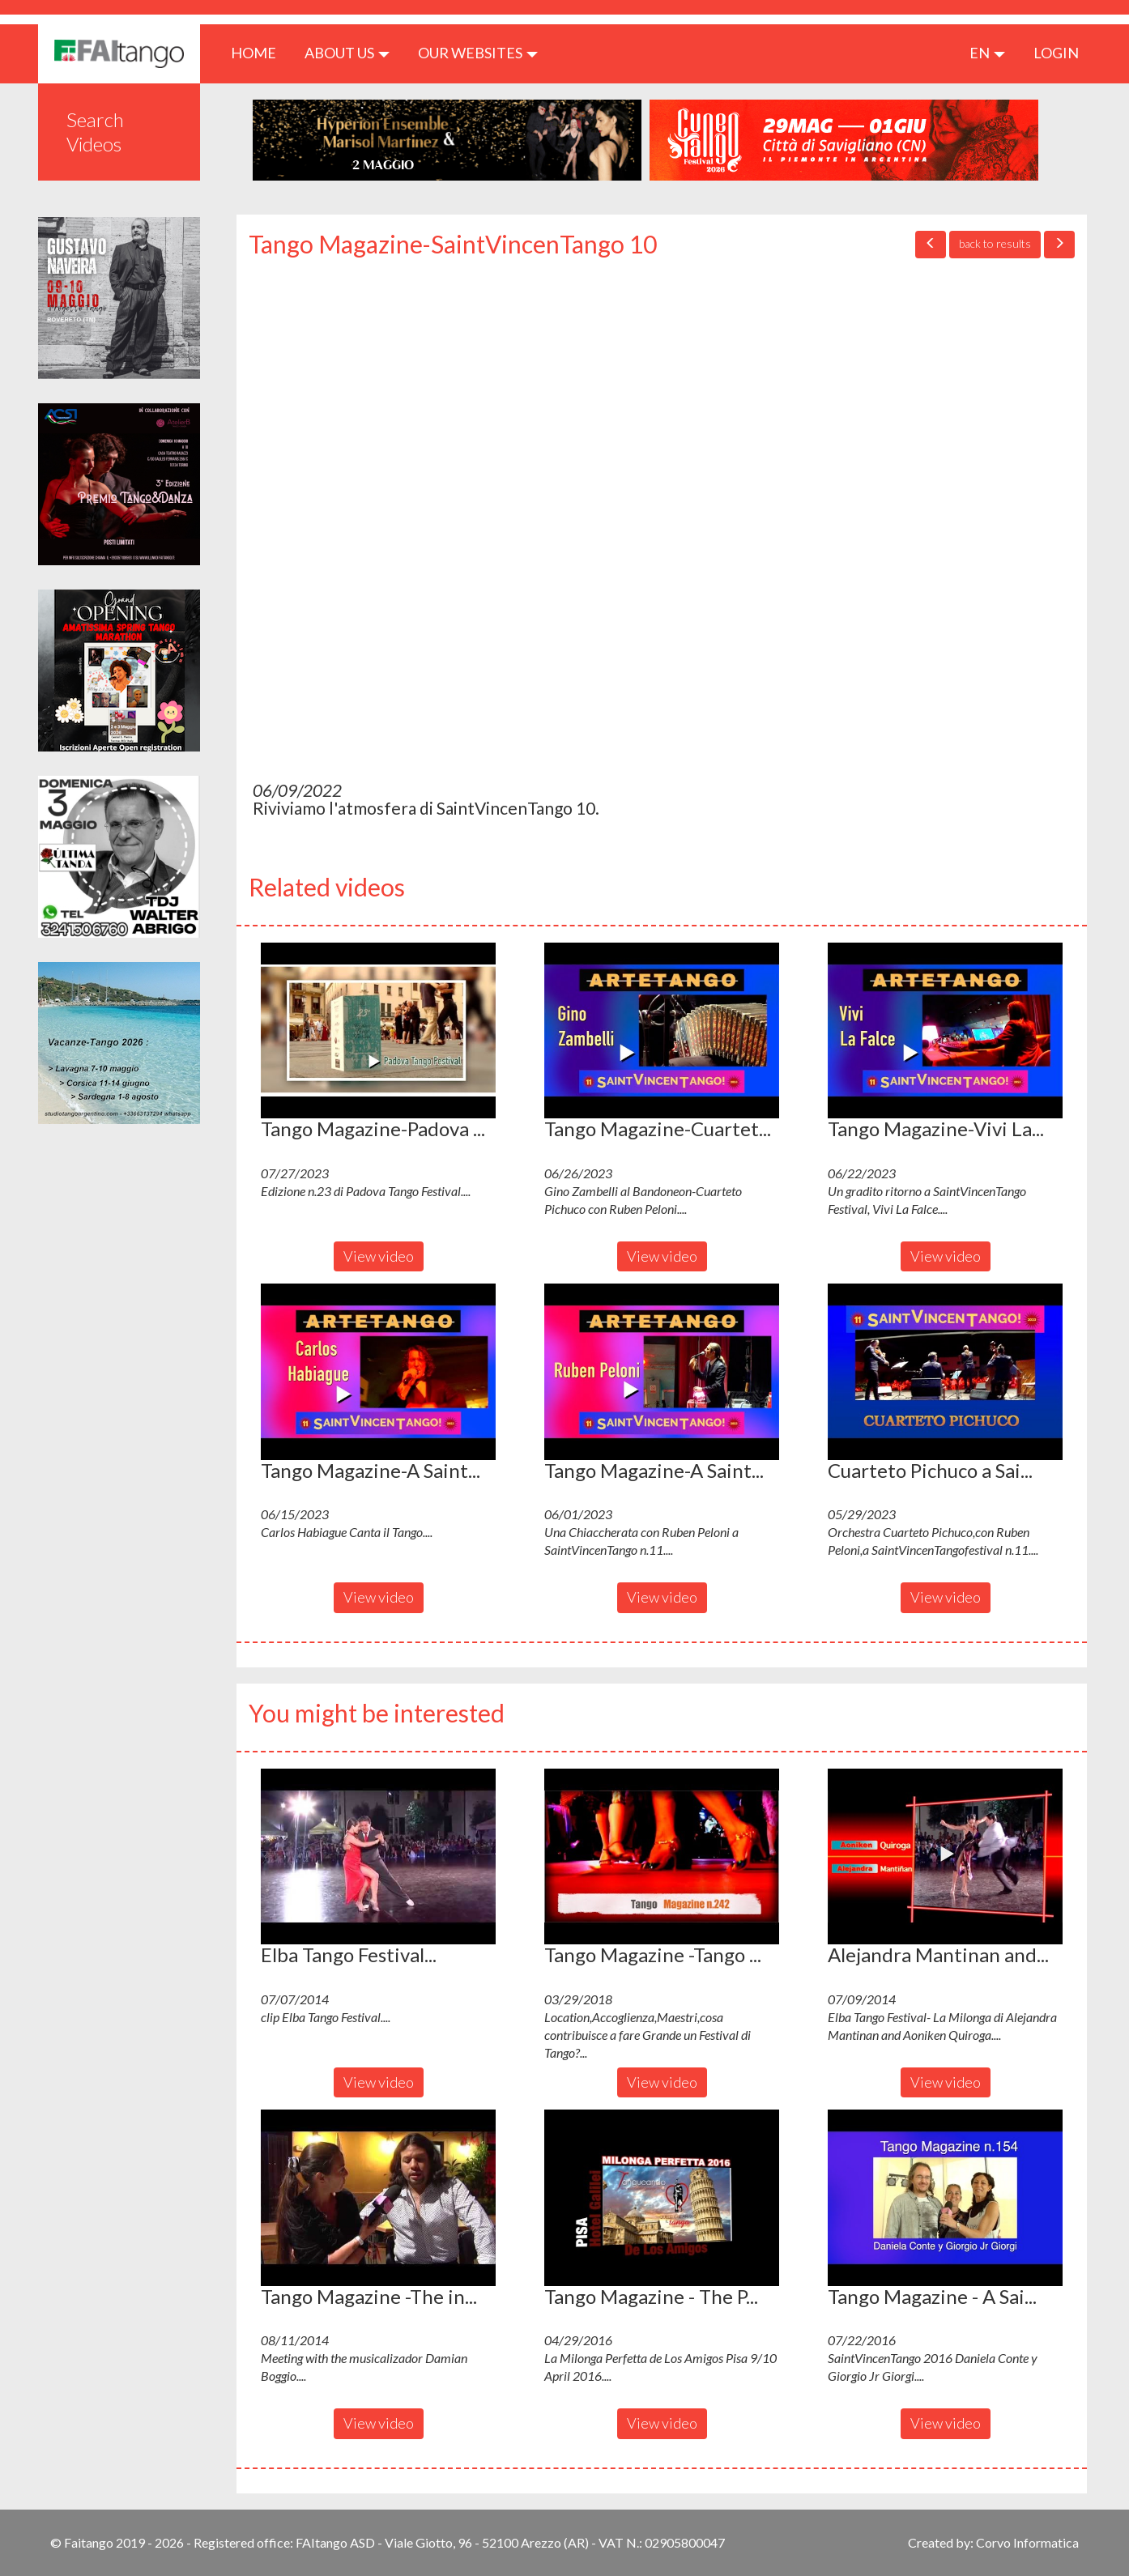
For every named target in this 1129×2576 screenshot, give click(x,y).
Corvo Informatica (1027, 2542)
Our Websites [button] (478, 53)
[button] (378, 1031)
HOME (259, 52)
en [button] (987, 53)
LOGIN (1056, 53)
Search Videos (95, 131)
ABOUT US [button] (347, 53)
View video (378, 1256)
